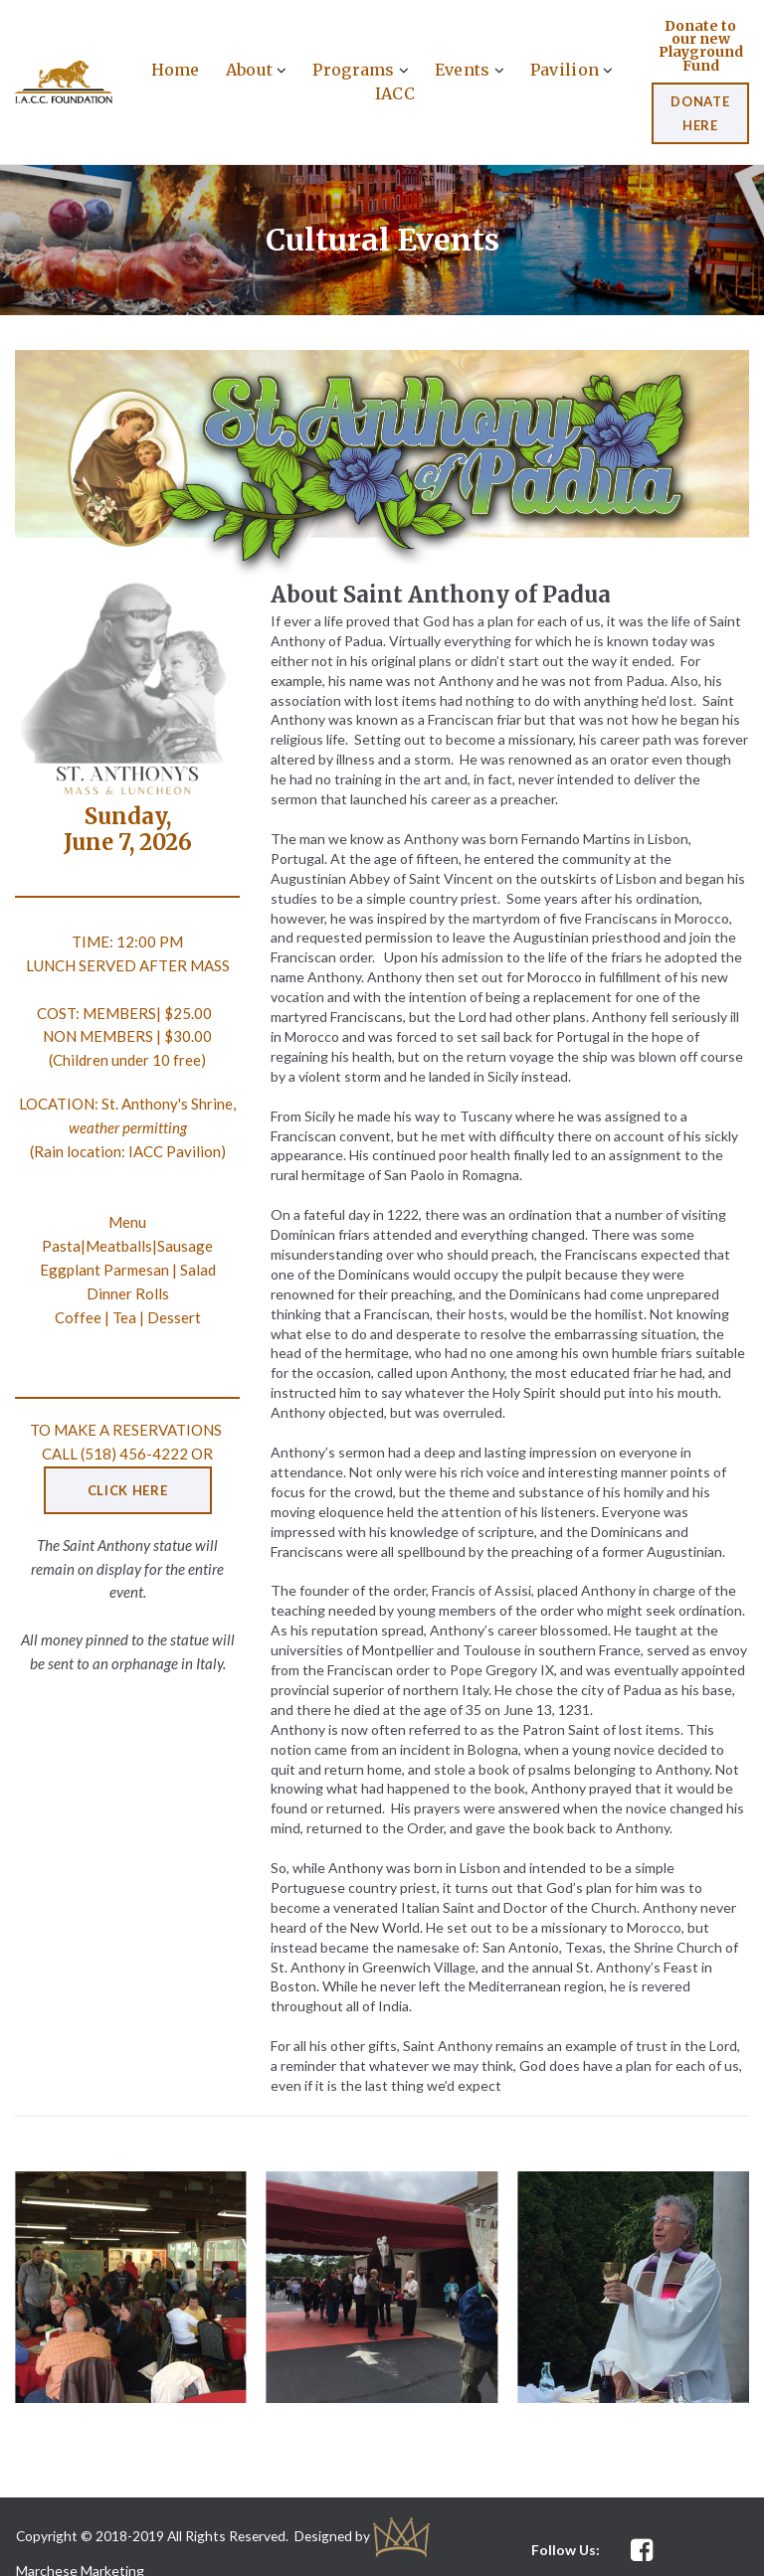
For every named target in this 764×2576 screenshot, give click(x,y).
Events (469, 69)
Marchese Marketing (80, 2543)
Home (175, 69)
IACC (395, 92)
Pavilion (572, 69)
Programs (360, 69)
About (256, 69)
